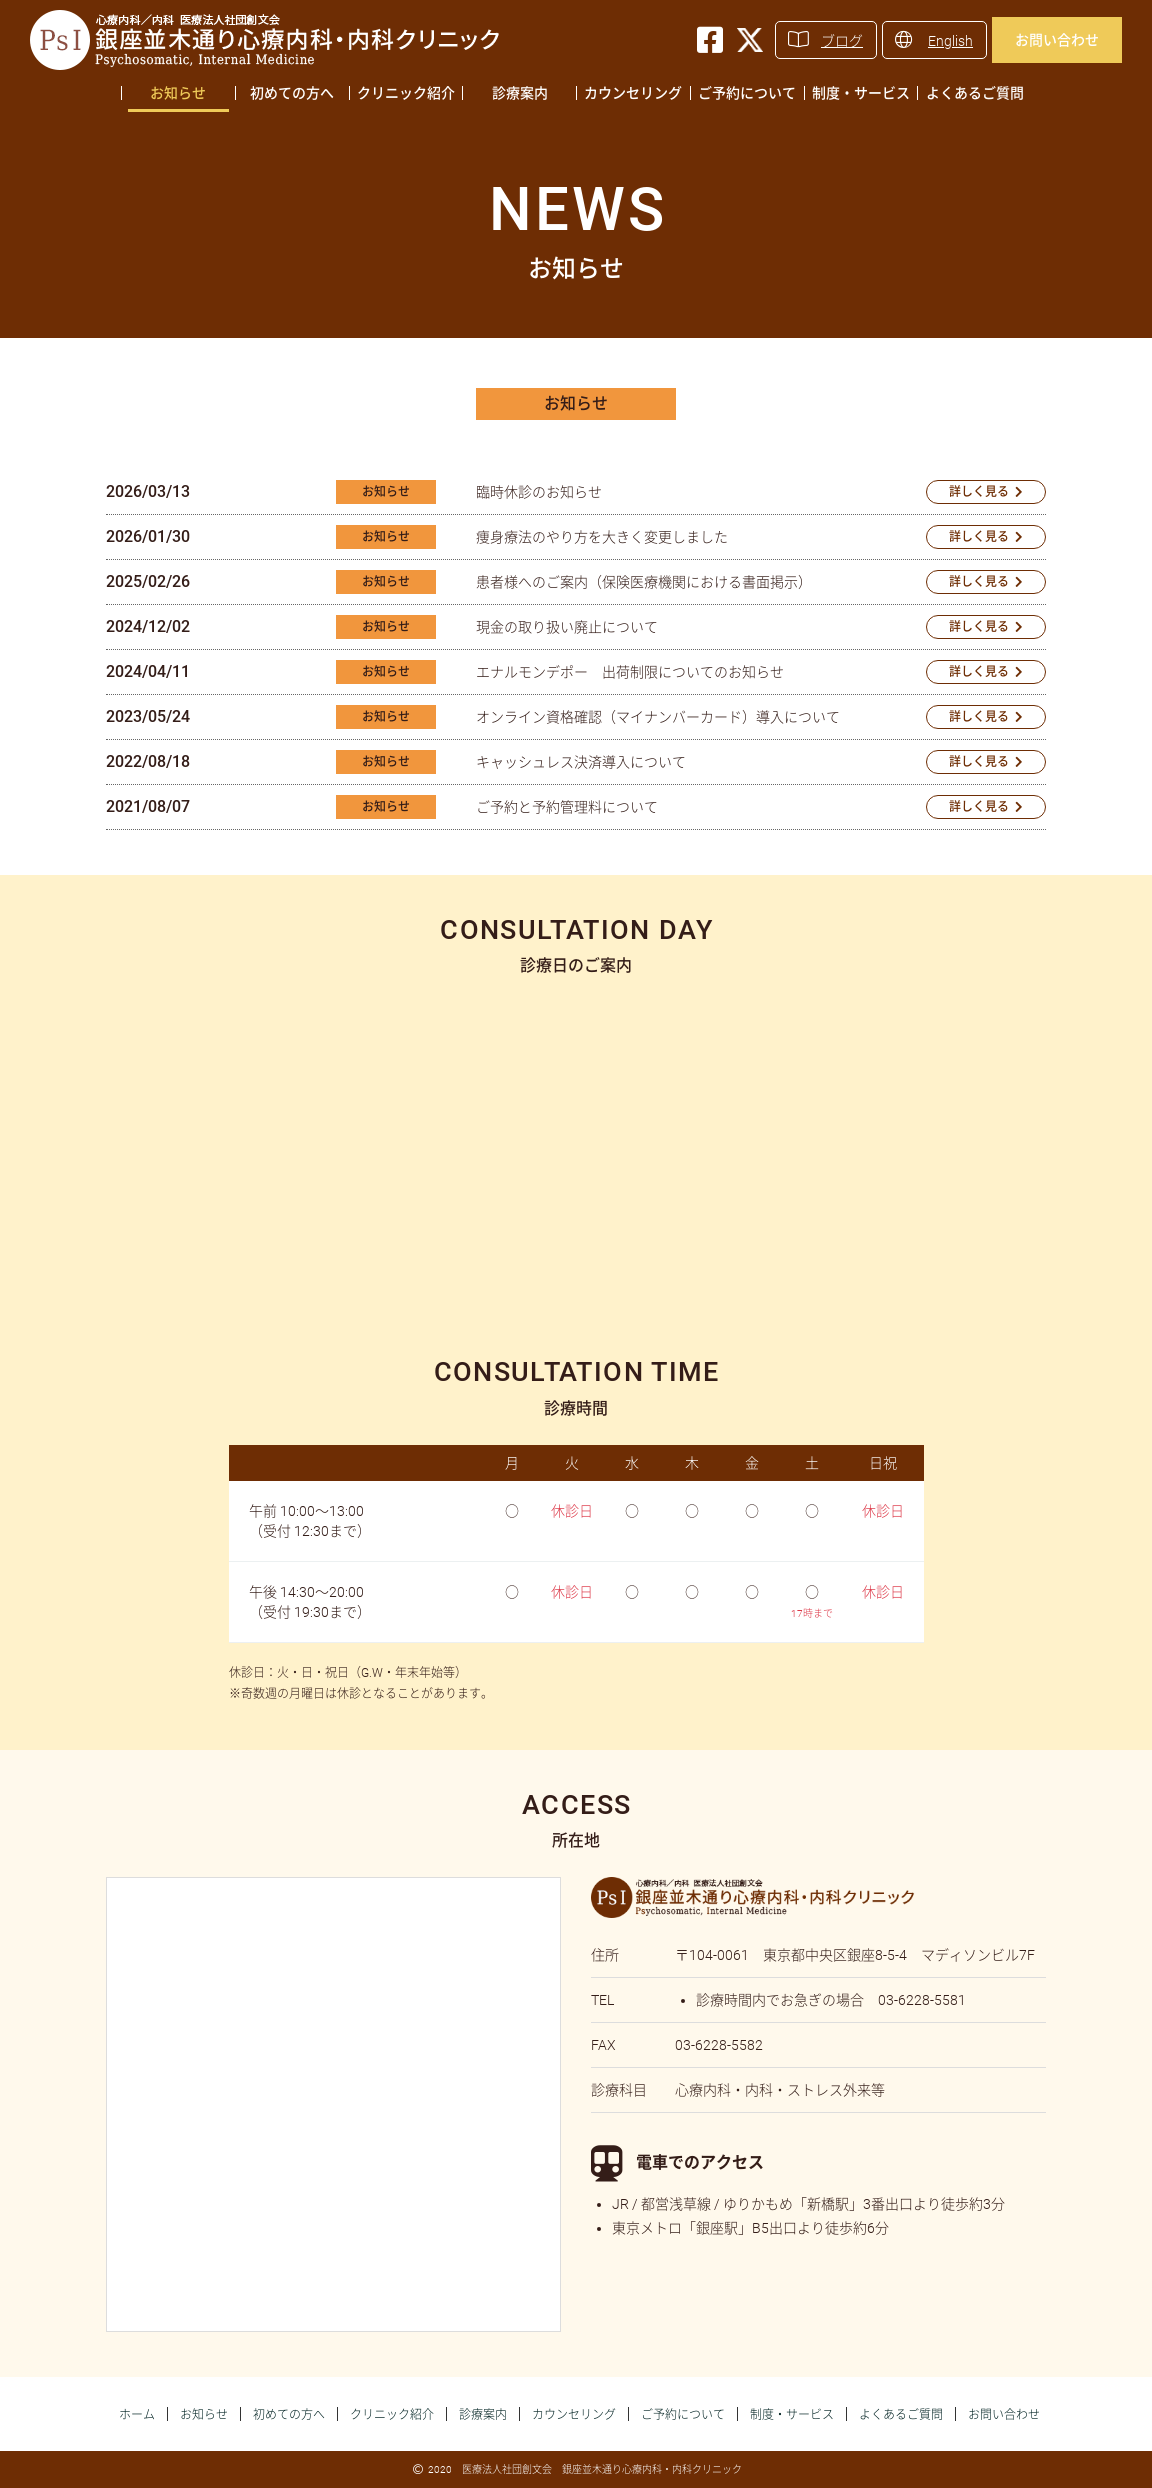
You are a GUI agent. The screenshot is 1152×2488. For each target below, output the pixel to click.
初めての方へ (292, 93)
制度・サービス (861, 93)
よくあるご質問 (975, 93)
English (950, 41)
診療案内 (520, 93)
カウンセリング (633, 93)
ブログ (842, 41)
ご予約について (747, 93)
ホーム (137, 2415)
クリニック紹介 (406, 93)
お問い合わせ (1057, 40)
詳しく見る (979, 492)
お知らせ (178, 93)
